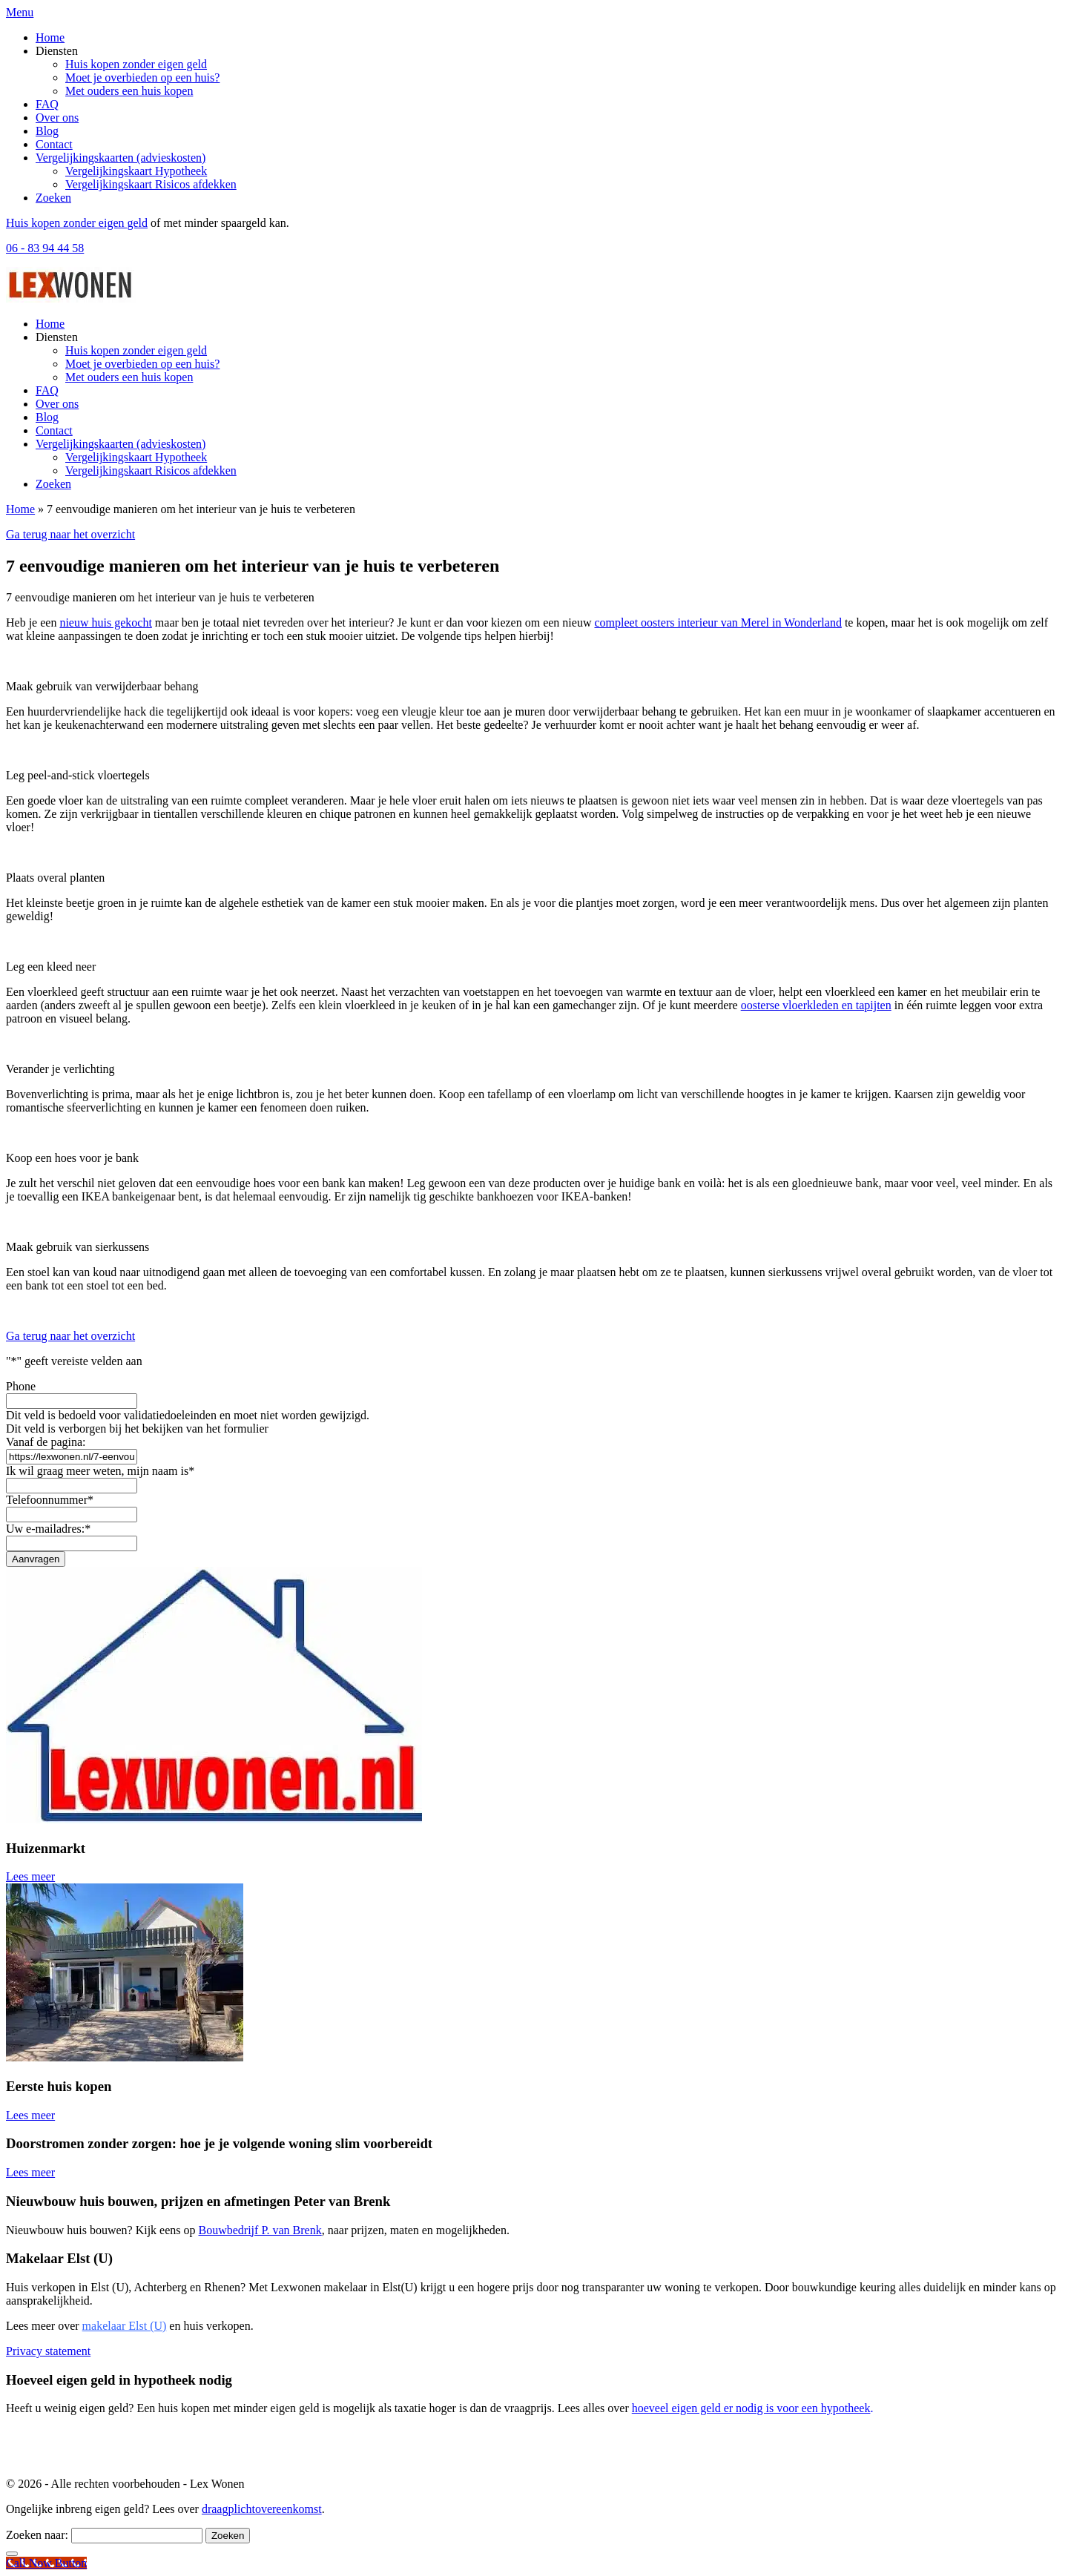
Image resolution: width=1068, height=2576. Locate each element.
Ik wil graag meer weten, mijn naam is (100, 1470)
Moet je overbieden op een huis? (142, 77)
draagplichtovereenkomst (262, 2509)
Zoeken (53, 197)
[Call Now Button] (46, 2563)
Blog (47, 131)
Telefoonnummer (49, 1499)
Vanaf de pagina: (46, 1442)
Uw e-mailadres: (48, 1528)
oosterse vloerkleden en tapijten (816, 1005)
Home (50, 37)
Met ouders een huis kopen (129, 91)
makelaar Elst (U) (124, 2325)
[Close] (12, 2554)
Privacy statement (48, 2351)
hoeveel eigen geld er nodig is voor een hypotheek (751, 2408)
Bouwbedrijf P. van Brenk (260, 2230)
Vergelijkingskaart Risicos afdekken (151, 184)
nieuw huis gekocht (105, 622)
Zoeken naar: (37, 2535)
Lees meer (32, 1876)
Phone (21, 1386)
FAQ (47, 104)
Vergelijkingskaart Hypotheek (136, 171)
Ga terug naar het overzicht (70, 534)
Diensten (57, 50)
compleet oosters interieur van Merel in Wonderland (717, 622)
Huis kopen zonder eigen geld (136, 64)
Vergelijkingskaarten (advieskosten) (120, 157)
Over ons (57, 117)
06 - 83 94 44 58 (45, 248)
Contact (54, 144)
